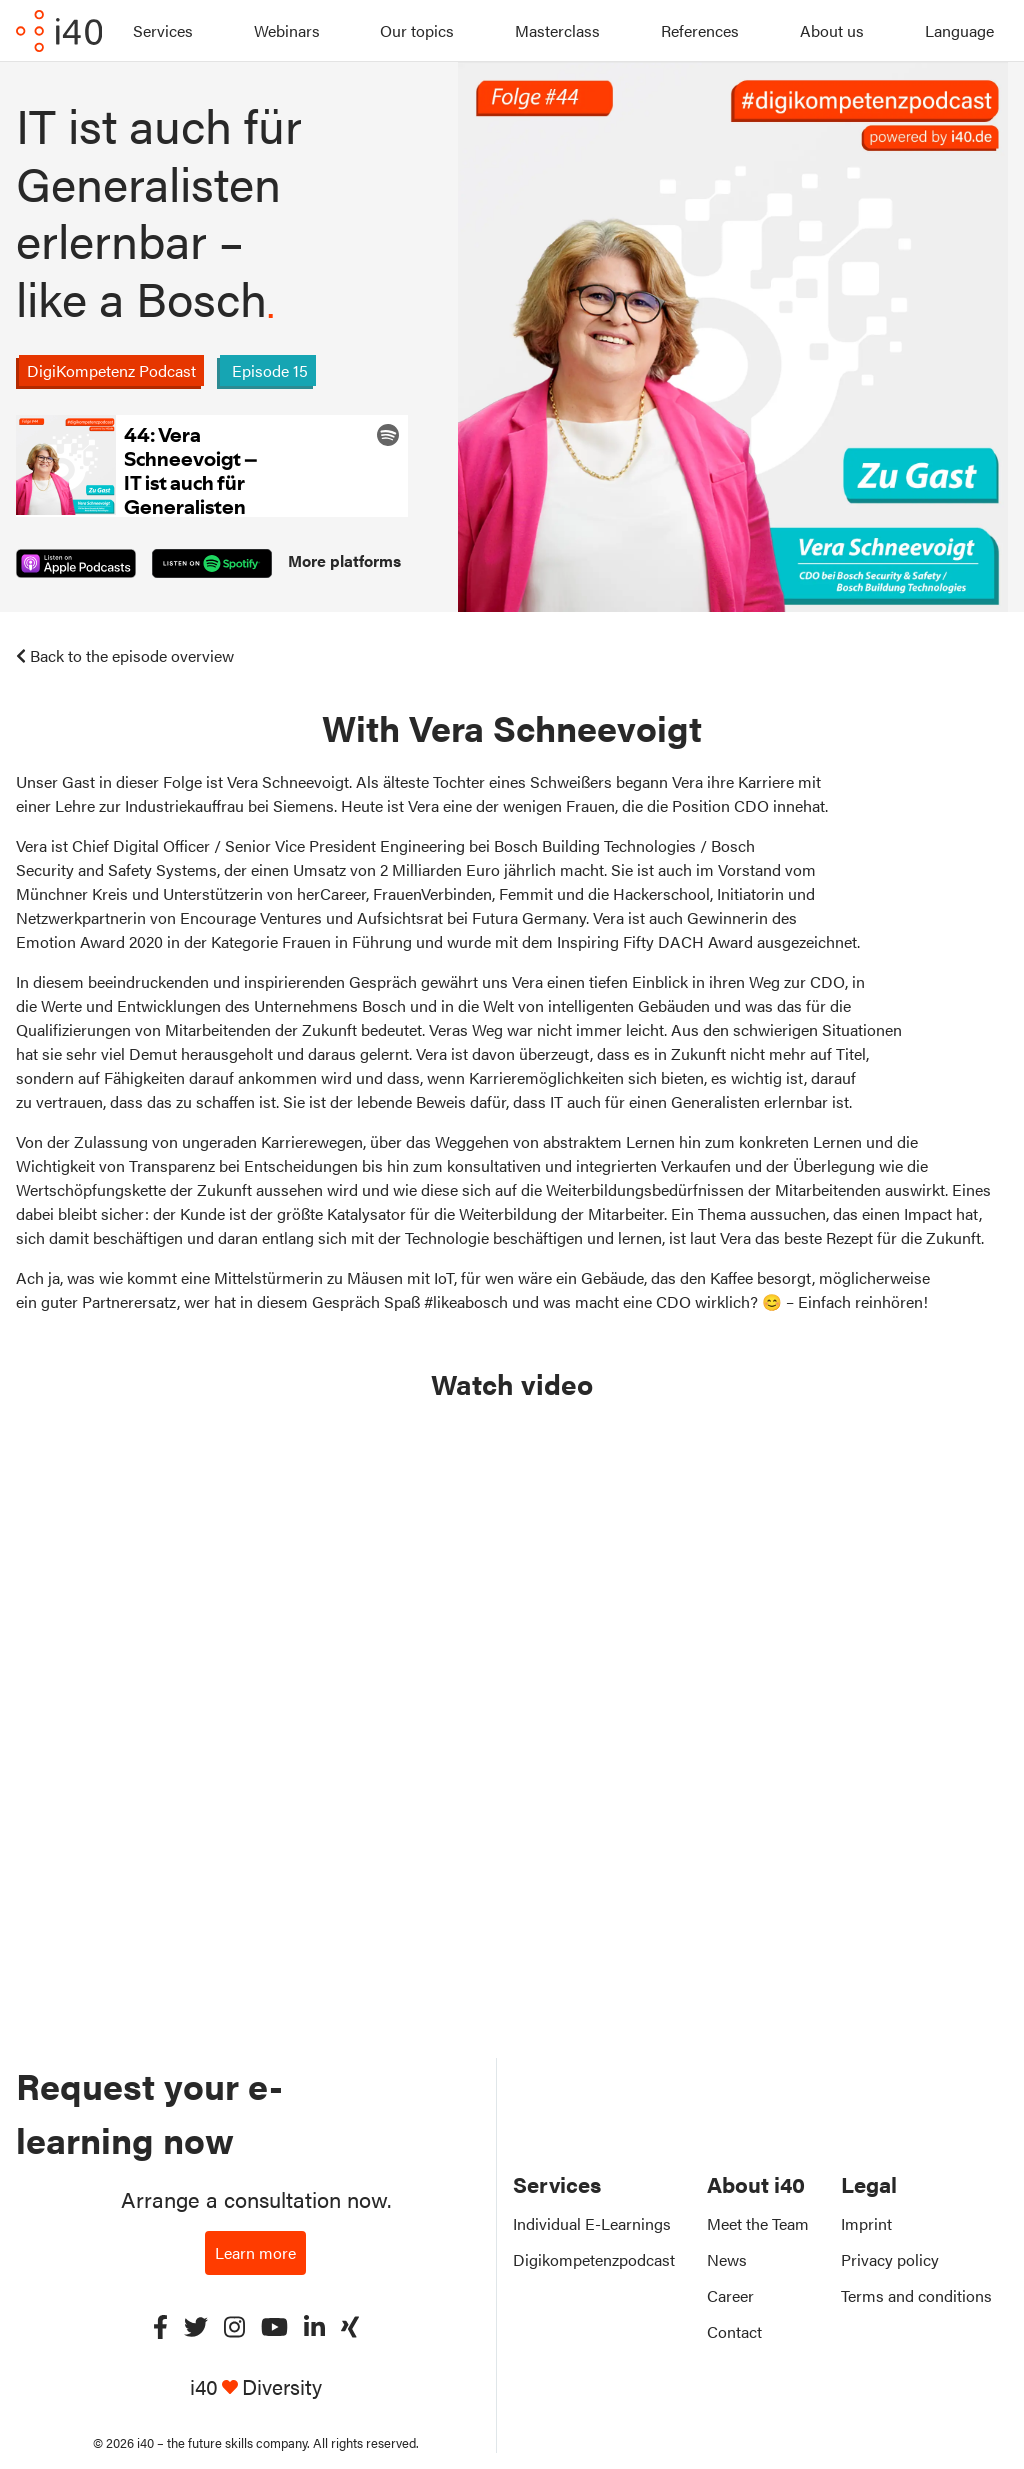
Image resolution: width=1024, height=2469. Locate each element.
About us (832, 30)
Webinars (287, 30)
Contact (734, 2331)
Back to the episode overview (125, 655)
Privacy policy (890, 2259)
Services (163, 30)
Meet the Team (758, 2223)
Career (730, 2295)
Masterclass (557, 30)
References (700, 30)
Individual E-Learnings (592, 2223)
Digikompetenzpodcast (594, 2259)
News (727, 2259)
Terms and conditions (916, 2295)
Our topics (417, 30)
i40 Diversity (256, 2386)
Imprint (866, 2223)
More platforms (344, 560)
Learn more (255, 2252)
